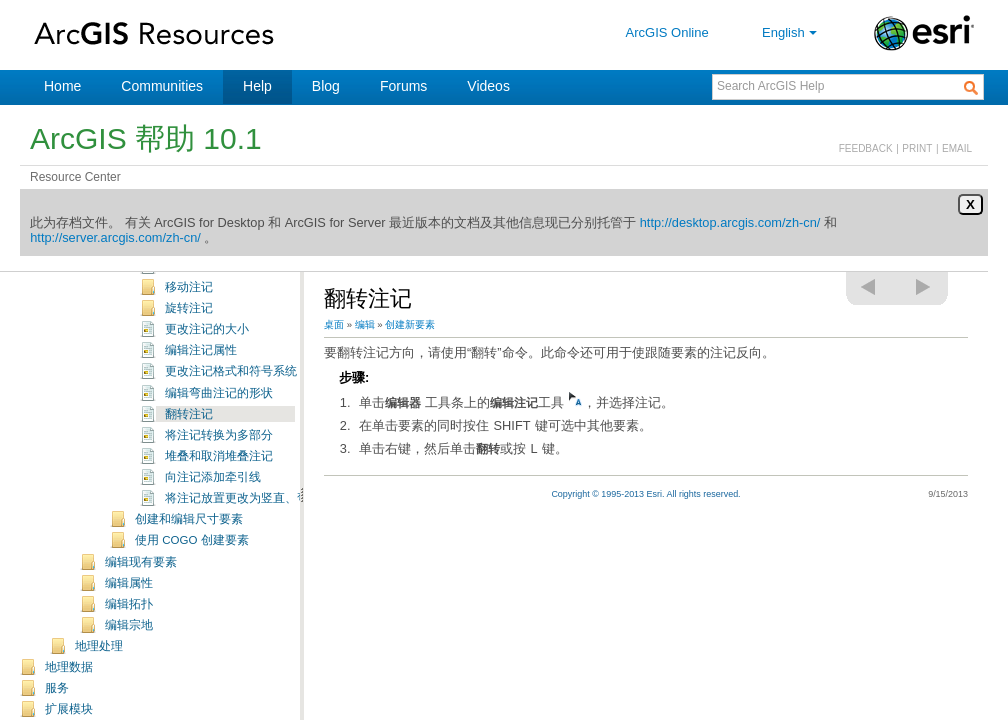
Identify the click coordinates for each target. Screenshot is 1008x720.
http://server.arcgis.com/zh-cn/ (115, 237)
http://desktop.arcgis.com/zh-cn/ (730, 222)
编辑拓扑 (129, 604)
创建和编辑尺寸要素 (189, 519)
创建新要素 (410, 324)
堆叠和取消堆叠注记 (219, 456)
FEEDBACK (866, 148)
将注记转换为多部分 (219, 435)
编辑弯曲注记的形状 (219, 393)
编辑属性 (129, 583)
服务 (57, 688)
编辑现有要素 (141, 562)
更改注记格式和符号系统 (231, 371)
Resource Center (75, 177)
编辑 (365, 324)
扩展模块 (69, 709)
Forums (403, 86)
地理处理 (99, 646)
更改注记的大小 (207, 329)
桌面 (334, 324)
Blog (326, 86)
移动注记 (189, 287)
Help (257, 86)
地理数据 (69, 667)
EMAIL (957, 148)
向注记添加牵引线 (213, 477)
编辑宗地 (129, 625)
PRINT (917, 148)
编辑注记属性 (201, 350)
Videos (488, 86)
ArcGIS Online (667, 32)
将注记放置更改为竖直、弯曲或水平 (261, 498)
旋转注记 (189, 308)
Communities (162, 86)
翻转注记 (189, 414)
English (791, 32)
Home (62, 86)
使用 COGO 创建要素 (192, 540)
